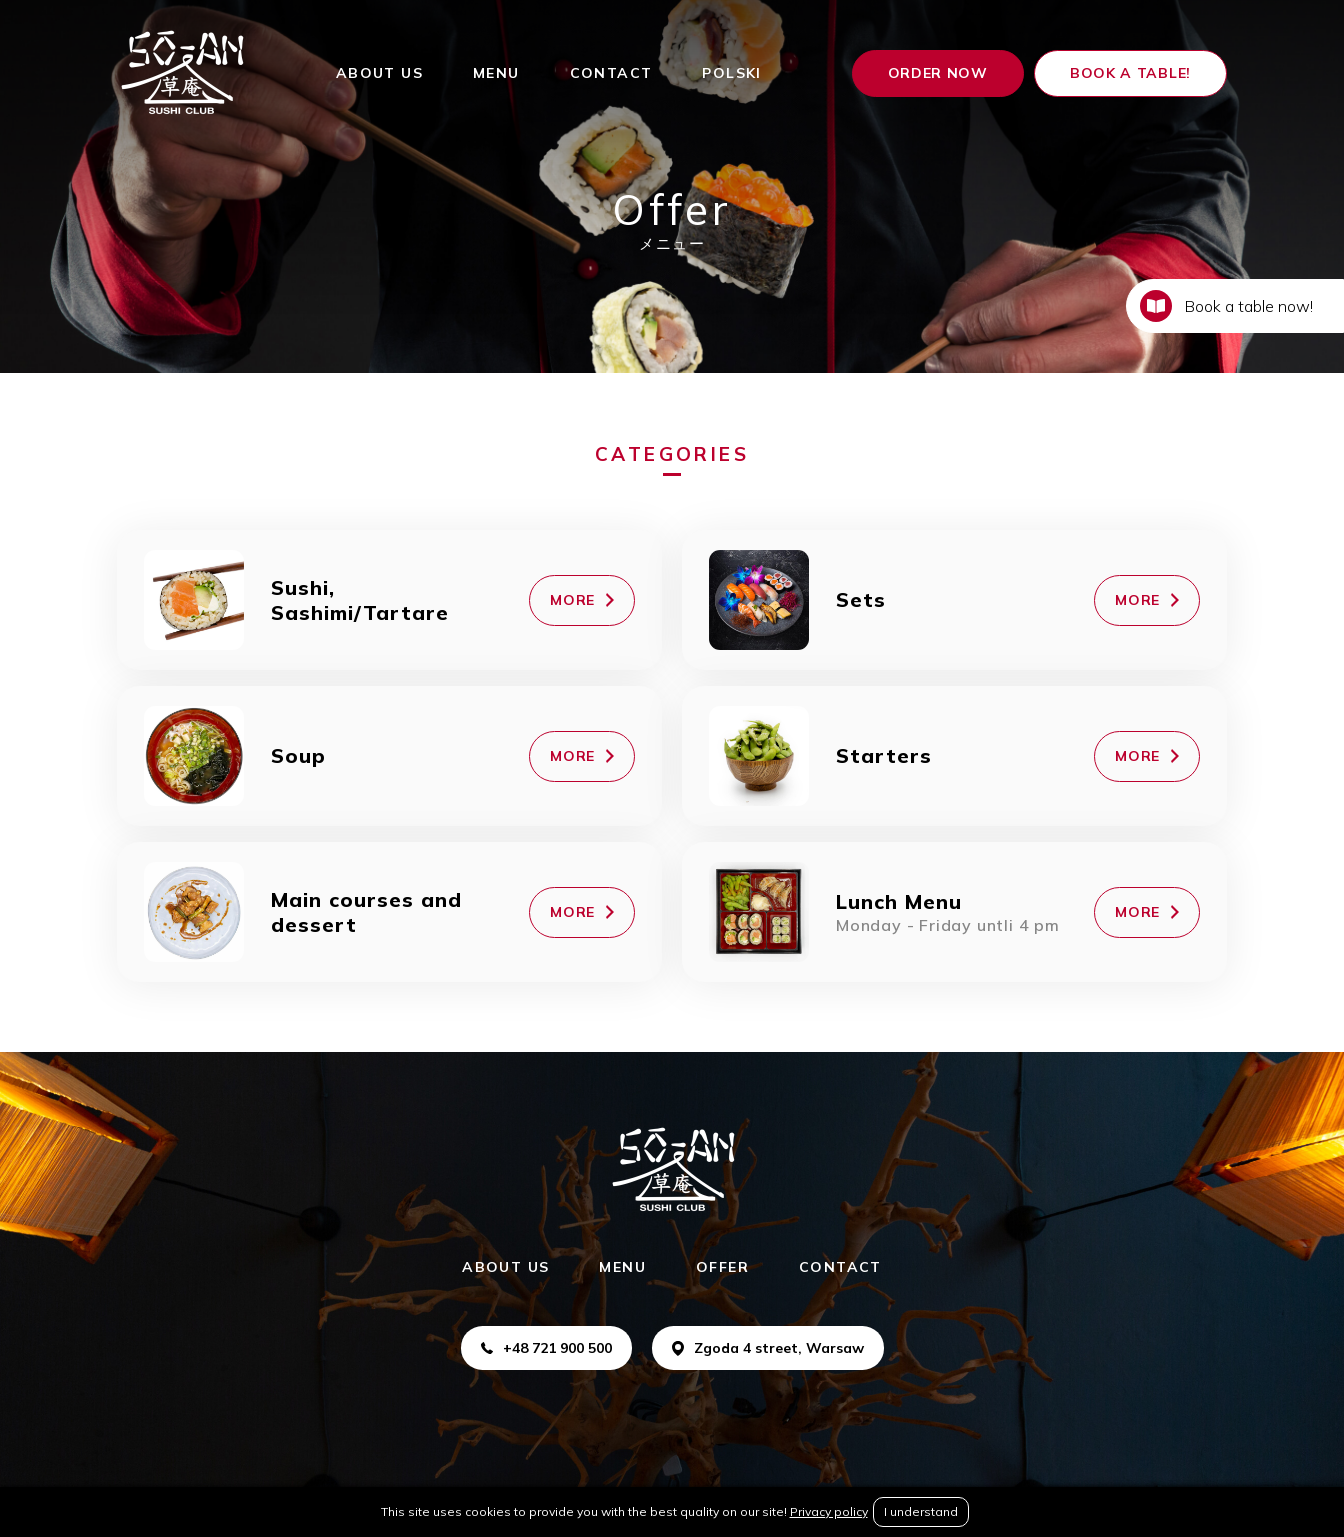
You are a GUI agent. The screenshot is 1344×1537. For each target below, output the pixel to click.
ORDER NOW (938, 73)
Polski (731, 73)
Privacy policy (829, 1511)
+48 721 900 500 (546, 1348)
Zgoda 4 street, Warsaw (768, 1348)
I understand (921, 1511)
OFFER (722, 1267)
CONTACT (611, 73)
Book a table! (1130, 73)
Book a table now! (1226, 306)
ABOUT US (379, 73)
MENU (496, 73)
